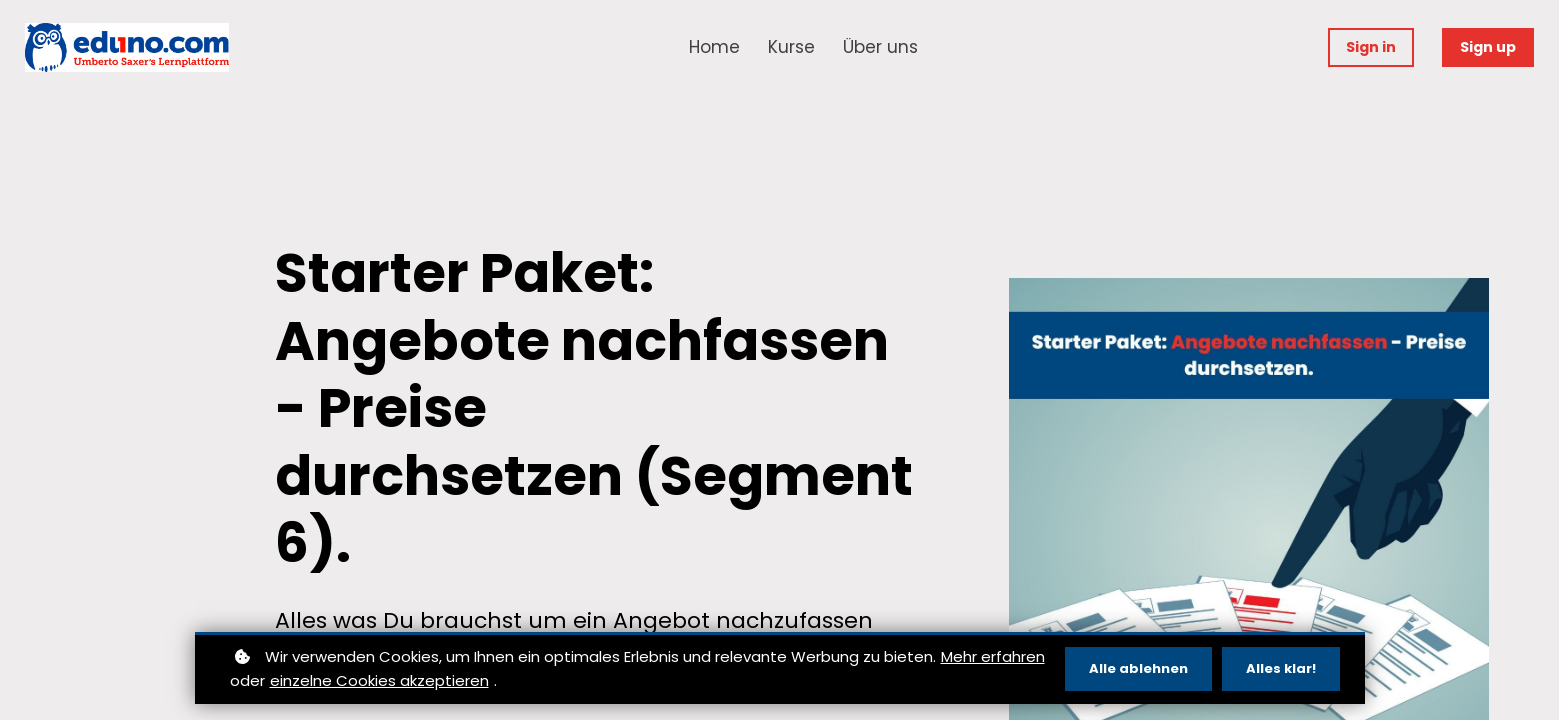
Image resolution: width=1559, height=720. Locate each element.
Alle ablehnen (1138, 668)
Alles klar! (1281, 668)
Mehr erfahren (993, 656)
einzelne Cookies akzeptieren (379, 680)
